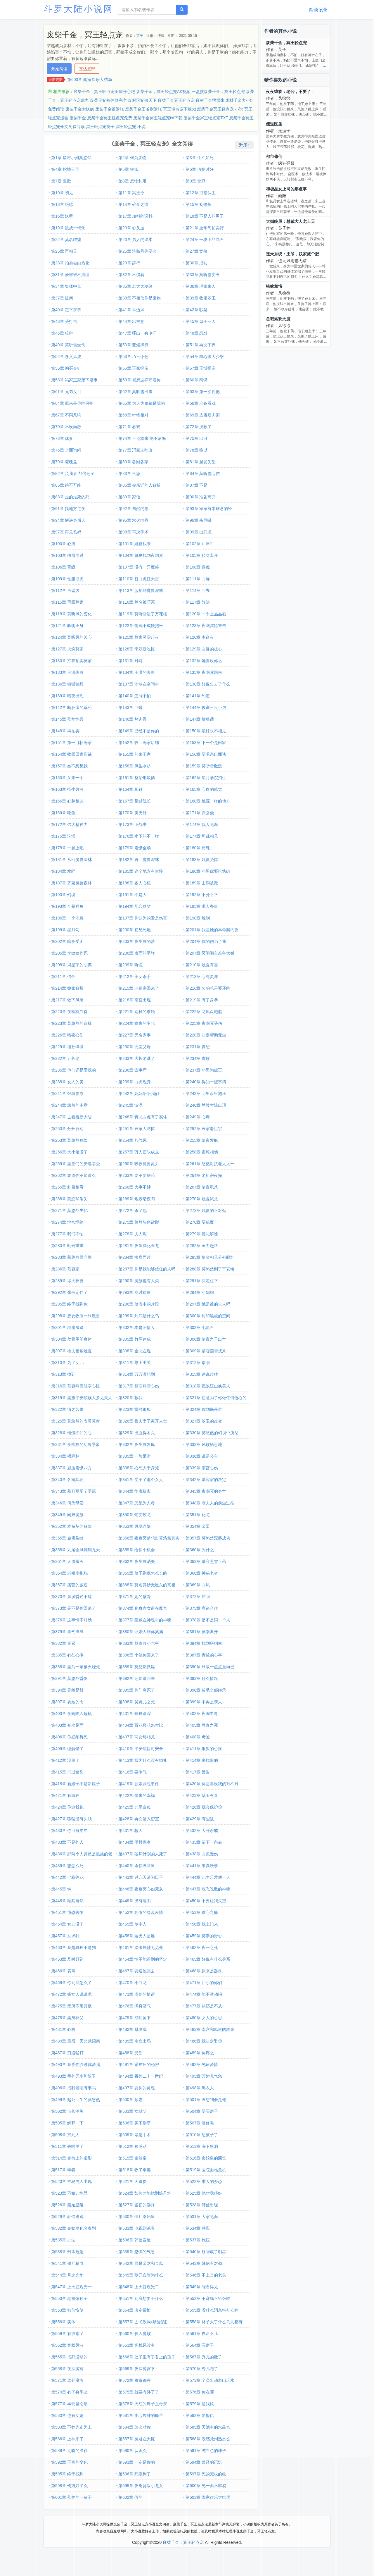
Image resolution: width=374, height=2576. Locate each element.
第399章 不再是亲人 (204, 1701)
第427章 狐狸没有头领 (71, 1818)
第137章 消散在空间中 (138, 684)
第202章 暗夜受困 (67, 941)
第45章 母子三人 (201, 321)
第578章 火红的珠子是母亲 (142, 2403)
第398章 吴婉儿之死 (136, 1701)
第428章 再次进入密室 (138, 1818)
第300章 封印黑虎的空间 (208, 1315)
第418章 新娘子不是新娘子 (75, 1783)
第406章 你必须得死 (69, 1737)
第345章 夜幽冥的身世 (206, 1491)
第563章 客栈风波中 (136, 2345)
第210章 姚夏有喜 (202, 964)
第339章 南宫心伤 (202, 1468)
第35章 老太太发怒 (135, 286)
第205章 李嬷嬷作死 (69, 953)
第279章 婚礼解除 (202, 1234)
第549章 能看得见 (202, 2286)
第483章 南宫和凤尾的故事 (210, 2029)
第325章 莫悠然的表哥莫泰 (75, 1421)
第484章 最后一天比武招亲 (75, 2041)
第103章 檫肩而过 (67, 555)
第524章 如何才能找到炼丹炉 (144, 2193)
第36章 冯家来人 (201, 286)
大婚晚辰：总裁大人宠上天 (290, 221)
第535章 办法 (63, 2240)
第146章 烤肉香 (132, 719)
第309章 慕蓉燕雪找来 (206, 1351)
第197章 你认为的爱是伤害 (142, 918)
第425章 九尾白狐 (134, 1807)
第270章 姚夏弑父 (202, 1198)
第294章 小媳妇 (200, 1292)
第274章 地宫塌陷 (67, 1222)
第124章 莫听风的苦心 (71, 637)
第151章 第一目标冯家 (71, 742)
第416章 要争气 (132, 1772)
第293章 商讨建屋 (134, 1292)
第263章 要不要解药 (136, 1175)
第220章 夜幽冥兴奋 (69, 1011)
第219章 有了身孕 (202, 1000)
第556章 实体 (63, 2322)
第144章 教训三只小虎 (206, 707)
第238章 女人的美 (67, 1081)
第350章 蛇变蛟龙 (134, 1514)
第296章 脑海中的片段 (138, 1304)
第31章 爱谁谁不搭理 (70, 274)
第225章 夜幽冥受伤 (204, 1023)
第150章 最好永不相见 (206, 731)
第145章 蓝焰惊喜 (67, 719)
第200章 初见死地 (134, 929)
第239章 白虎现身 (134, 1081)
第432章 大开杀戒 (202, 1830)
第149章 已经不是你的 (138, 731)
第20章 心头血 (131, 227)
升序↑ (244, 144)
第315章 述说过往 (202, 1374)
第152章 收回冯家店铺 (138, 742)
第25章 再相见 (64, 251)
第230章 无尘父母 (134, 1046)
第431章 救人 (130, 1830)
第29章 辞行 (129, 263)
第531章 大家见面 (202, 2216)
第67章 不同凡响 (66, 415)
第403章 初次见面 (67, 1725)
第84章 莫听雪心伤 (203, 473)
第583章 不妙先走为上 (71, 2427)
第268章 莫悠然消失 (69, 1198)
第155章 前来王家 (134, 754)
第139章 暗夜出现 (67, 695)
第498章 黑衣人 (200, 2088)
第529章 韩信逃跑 (67, 2216)
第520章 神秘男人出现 (71, 2181)
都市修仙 (274, 156)
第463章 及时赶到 (67, 1959)
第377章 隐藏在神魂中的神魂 (144, 1620)
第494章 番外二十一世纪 (140, 2076)
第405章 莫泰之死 (202, 1725)
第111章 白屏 (198, 578)
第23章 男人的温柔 (135, 239)
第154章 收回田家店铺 (71, 754)
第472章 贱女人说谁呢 (71, 1994)
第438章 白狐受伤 (202, 1854)
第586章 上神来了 (67, 2438)
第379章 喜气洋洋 (67, 1631)
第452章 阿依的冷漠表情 (140, 1912)
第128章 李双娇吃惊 (136, 649)
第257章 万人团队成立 (138, 1152)
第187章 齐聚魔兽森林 (71, 883)
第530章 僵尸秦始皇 (136, 2216)
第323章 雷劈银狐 (134, 1409)
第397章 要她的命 (67, 1701)
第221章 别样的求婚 (136, 1011)
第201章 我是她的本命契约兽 (212, 929)
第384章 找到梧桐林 (204, 1643)
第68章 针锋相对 (133, 415)
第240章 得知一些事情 (206, 1081)
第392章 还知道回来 (136, 1678)
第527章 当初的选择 (136, 2205)
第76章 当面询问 (66, 450)
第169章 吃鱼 (63, 812)
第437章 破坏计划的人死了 (142, 1854)
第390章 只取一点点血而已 (210, 1666)
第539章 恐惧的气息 (136, 2251)
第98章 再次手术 (133, 532)
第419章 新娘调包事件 (138, 1783)
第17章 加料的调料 (135, 216)
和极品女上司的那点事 (286, 189)
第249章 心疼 (198, 1117)
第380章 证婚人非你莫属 (140, 1631)
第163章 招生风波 (67, 789)
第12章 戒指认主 (201, 192)
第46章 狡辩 (62, 333)
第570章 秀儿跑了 (202, 2368)
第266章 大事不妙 (134, 1187)
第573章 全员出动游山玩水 (210, 2380)
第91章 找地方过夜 (68, 508)
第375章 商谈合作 (202, 1608)
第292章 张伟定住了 (69, 1292)
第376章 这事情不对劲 (71, 1620)
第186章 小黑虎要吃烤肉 (208, 871)
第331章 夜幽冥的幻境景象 (75, 1444)
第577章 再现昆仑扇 (69, 2403)
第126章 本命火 (200, 637)
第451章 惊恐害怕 (67, 1912)
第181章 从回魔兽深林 (71, 859)
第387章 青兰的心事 (204, 1655)
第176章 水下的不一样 (138, 836)
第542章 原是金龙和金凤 (140, 2263)
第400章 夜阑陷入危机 (71, 1713)
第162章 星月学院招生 (206, 777)
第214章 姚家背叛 (67, 988)
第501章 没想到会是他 (206, 2099)
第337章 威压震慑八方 (71, 1468)
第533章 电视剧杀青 (136, 2228)
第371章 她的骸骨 (134, 1596)
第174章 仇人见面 (202, 824)
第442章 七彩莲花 (67, 1877)
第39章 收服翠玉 (201, 298)
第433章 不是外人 (67, 1842)
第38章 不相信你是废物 (139, 298)
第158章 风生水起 (134, 766)
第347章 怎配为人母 (136, 1503)
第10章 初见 (62, 192)
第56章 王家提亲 (133, 368)
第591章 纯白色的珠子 (206, 2450)
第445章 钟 (61, 1889)
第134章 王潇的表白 (136, 672)
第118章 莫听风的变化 (71, 614)
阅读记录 (318, 9)
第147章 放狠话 (200, 719)
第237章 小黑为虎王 (204, 1070)
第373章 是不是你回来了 (73, 1608)
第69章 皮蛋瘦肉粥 (203, 415)
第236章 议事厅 (132, 1070)
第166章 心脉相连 (67, 801)
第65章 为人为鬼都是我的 (141, 403)
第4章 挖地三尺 (65, 169)
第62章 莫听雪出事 (135, 391)
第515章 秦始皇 (132, 2158)
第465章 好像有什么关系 (208, 1959)
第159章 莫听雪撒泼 (204, 766)
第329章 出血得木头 (136, 1432)
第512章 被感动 (132, 2146)
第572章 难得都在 (134, 2380)
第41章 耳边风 (131, 309)
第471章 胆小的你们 (204, 1982)
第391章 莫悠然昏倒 (69, 1678)
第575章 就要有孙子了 (138, 2392)
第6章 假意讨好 (200, 169)
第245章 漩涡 (130, 1105)
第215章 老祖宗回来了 (138, 988)
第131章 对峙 (130, 660)
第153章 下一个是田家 (206, 742)
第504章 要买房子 (202, 2111)
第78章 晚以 (196, 450)
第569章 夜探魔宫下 (136, 2368)
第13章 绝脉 (62, 204)
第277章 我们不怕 (67, 1234)
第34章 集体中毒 (66, 286)
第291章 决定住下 (202, 1280)
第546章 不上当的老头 (206, 2275)
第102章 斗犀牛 (200, 543)
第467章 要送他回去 (136, 1971)
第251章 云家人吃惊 (136, 1128)
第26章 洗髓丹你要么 (137, 251)
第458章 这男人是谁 (136, 1935)
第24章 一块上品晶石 (205, 239)
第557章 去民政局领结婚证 (142, 2322)
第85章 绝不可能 (66, 485)
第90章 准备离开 (201, 497)
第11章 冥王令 (131, 192)
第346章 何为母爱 (67, 1503)
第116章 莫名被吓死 (136, 602)
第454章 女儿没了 (67, 1924)
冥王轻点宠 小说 (131, 126)
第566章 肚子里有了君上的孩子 (146, 2357)
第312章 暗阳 (198, 1362)
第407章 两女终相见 (136, 1737)
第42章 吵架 (196, 309)
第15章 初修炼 (199, 204)
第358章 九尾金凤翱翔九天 (75, 1549)
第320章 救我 (130, 1397)
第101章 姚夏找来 (134, 543)
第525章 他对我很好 (204, 2193)
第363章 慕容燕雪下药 (206, 1561)
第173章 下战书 (132, 824)
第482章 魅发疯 (132, 2029)
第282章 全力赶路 (202, 1245)
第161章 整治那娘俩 (136, 777)
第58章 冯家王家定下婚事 (74, 380)
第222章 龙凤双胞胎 (204, 1011)
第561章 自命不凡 (202, 2333)
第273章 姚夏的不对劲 (206, 1210)
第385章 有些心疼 (67, 1655)
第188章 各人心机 (134, 883)
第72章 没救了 (199, 426)
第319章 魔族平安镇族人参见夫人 (81, 1397)
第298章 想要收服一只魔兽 (75, 1315)
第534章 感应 (198, 2228)
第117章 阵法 (198, 602)
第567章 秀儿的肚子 (204, 2357)
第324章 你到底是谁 (204, 1409)
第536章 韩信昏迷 (134, 2240)
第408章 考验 (198, 1737)
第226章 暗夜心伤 (67, 1035)
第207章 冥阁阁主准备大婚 (210, 953)
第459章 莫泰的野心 (204, 1935)
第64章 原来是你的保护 (72, 403)
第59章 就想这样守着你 (139, 380)
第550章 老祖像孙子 (69, 2298)
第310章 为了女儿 (67, 1362)
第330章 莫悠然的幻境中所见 (212, 1432)
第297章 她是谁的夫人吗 (208, 1304)
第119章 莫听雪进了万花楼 (142, 614)
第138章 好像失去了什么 (208, 684)
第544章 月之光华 (67, 2275)
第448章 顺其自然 (67, 1900)
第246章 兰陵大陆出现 (206, 1105)
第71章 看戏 (129, 426)
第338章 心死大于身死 (138, 1468)
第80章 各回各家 (133, 461)
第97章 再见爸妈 (66, 532)
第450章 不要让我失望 (206, 1900)
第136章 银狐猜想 (67, 684)
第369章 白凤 (198, 1585)
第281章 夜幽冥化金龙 (138, 1245)
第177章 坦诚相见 (202, 836)
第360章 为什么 (200, 1549)
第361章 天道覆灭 (67, 1561)
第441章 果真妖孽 (202, 1865)
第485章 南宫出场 (134, 2041)
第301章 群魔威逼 (67, 1327)
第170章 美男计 (132, 812)
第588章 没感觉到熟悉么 (208, 2438)
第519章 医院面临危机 (206, 2169)
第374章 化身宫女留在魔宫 (142, 1608)
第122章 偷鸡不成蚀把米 (140, 625)
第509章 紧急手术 (134, 2134)
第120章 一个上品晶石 (206, 614)
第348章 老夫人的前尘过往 (210, 1503)
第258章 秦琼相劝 (202, 1152)
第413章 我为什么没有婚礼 (142, 1760)
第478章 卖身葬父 (67, 2017)
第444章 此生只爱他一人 (208, 1877)
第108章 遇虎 (198, 567)
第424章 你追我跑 (67, 1807)
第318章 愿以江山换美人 (208, 1386)
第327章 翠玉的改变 (204, 1421)
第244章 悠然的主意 (69, 1105)
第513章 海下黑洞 (202, 2146)
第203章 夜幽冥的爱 (136, 941)
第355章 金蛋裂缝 (67, 1538)
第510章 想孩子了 (202, 2134)
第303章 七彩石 (200, 1327)
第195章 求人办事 (202, 906)
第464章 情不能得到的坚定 (142, 1959)
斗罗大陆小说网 (78, 9)
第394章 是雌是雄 (67, 1690)
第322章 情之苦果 (67, 1409)
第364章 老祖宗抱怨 (69, 1573)
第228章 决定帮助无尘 (206, 1035)
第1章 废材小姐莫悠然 (71, 157)
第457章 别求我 (65, 1935)
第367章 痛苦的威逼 (69, 1585)
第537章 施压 (198, 2240)
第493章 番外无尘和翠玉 (73, 2076)
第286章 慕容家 (65, 1269)
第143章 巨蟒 (130, 707)
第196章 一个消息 (67, 918)
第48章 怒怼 (196, 333)
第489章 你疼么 (200, 2052)
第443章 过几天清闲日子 (140, 1877)
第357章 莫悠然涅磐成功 (208, 1538)
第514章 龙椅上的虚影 (71, 2158)
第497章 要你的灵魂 (136, 2088)
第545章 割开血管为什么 (140, 2275)
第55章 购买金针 (66, 368)
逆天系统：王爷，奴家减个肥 (292, 254)
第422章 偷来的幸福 (136, 1795)
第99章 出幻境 (199, 532)
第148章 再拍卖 (65, 731)
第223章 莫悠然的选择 (71, 1023)
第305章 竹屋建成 (134, 1339)
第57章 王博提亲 (201, 368)
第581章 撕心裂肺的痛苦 (140, 2415)
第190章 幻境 (63, 894)
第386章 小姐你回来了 (138, 1655)
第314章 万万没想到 (136, 1374)
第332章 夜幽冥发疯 (136, 1444)
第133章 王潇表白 (67, 672)
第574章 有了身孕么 (69, 2392)
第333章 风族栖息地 (204, 1444)
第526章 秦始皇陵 (67, 2205)
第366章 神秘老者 (202, 1573)
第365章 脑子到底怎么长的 (142, 1573)
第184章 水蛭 (63, 871)
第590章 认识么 (132, 2450)
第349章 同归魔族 (67, 1514)
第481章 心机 (63, 2029)
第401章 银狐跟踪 (134, 1713)
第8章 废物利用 (132, 181)
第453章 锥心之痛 (202, 1912)
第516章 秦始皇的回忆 (206, 2158)
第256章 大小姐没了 (69, 1152)
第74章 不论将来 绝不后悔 (142, 438)
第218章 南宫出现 (134, 1000)
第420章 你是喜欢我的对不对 (212, 1783)
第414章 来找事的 (202, 1760)
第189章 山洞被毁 (202, 883)
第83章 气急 (129, 473)
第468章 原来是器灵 (204, 1971)
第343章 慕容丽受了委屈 (73, 1491)
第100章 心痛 (63, 543)
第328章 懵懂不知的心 (71, 1432)
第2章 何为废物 (132, 157)
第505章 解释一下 (67, 2123)
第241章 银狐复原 (67, 1093)
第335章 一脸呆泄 (134, 1456)
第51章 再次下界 (201, 344)
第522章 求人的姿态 (204, 2181)
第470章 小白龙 (132, 1982)
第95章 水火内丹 (133, 520)
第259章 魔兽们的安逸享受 (75, 1163)
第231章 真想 (198, 1046)
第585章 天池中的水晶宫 (208, 2427)
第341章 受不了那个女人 (140, 1479)
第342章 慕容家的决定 (206, 1479)
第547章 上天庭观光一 (71, 2286)
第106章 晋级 (63, 567)
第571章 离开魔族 (67, 2380)
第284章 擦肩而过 (134, 1257)
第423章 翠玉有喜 (202, 1795)
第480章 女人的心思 (204, 2017)
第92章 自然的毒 (133, 508)
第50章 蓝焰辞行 (133, 344)
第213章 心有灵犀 (202, 976)
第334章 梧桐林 (65, 1456)
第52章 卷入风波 (66, 356)
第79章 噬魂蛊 (64, 461)
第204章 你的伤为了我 (206, 941)
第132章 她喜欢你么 (204, 660)
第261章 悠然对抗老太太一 (210, 1163)
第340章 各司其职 (67, 1479)
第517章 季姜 (63, 2169)
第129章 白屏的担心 (204, 649)
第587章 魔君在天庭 (136, 2438)
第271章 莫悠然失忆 (69, 1210)
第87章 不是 (196, 485)
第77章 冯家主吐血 (135, 450)
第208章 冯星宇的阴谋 (71, 964)
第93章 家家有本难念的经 (209, 508)
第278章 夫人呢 (132, 1234)
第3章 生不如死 (200, 157)
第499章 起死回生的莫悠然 (75, 2099)
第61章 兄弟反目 (66, 391)
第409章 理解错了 (67, 1748)
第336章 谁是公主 (202, 1456)
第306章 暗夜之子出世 (206, 1339)
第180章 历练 (198, 848)
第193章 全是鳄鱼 (67, 906)
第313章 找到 (63, 1374)
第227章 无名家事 (134, 1035)
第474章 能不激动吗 (204, 1994)
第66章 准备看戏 (201, 403)
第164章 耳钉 (130, 789)
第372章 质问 (198, 1596)
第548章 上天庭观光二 (138, 2286)
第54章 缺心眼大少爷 (205, 356)
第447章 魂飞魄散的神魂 (208, 1889)
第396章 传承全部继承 (206, 1690)
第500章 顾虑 (130, 2099)
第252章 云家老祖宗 (204, 1128)
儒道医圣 (274, 124)
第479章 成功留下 (134, 2017)
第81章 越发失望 (201, 461)
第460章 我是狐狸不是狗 (73, 1947)
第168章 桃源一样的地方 (208, 801)
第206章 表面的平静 (136, 953)
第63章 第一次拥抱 (203, 391)
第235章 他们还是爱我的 (73, 1070)
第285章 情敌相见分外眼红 (210, 1257)
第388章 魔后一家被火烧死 (75, 1666)
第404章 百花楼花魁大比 (140, 1725)
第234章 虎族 (198, 1058)
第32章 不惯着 (131, 274)
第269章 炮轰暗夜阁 (136, 1198)
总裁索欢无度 (278, 318)
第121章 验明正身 (67, 625)
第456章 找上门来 (202, 1924)
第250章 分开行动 (67, 1128)
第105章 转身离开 (202, 555)
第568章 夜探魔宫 (67, 2368)
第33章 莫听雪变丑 (203, 274)
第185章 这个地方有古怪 (140, 871)
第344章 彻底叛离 (134, 1491)
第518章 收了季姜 (134, 2169)
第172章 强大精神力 (69, 824)
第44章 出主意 (131, 321)
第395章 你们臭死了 (136, 1690)
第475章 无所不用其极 (71, 2006)
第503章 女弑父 (132, 2111)
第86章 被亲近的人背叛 (139, 485)
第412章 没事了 (65, 1760)
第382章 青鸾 (63, 1643)
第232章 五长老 (65, 1058)
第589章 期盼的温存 (69, 2450)
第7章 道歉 (61, 181)
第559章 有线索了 (67, 2333)
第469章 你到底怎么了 (71, 1982)
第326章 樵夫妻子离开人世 (142, 1421)
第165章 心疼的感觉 (204, 789)
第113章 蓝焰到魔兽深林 (140, 590)
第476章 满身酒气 (134, 2006)
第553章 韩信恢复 (67, 2310)
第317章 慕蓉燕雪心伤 (138, 1386)
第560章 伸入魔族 (134, 2333)
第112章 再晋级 (65, 590)
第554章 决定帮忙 (134, 2310)
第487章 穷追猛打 (67, 2052)
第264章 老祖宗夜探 (204, 1175)
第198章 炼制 (198, 918)
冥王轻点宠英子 (100, 126)
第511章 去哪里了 (67, 2146)
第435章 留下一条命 (204, 1842)
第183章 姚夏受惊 (202, 859)
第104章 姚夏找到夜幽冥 (140, 555)
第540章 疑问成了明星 (206, 2251)
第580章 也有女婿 (67, 2415)
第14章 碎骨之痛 (133, 204)
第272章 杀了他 (132, 1210)
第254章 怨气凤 (132, 1140)
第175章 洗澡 (63, 836)
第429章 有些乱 (200, 1818)
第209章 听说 (130, 964)
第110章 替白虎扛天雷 (138, 578)
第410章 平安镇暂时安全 (140, 1748)
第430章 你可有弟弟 (69, 1830)
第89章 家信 (129, 497)
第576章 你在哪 (200, 2392)
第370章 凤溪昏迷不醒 (71, 1596)
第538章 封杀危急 (67, 2251)
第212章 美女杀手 (134, 976)
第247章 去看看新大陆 (71, 1117)
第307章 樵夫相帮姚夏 (71, 1351)
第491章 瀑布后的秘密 (138, 2064)
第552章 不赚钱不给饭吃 (208, 2298)
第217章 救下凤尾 (67, 1000)
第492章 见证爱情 (202, 2064)
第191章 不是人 (132, 894)
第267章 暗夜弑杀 (202, 1187)
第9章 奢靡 (195, 181)
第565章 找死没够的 (69, 2357)
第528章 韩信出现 (202, 2205)
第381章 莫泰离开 (202, 1631)
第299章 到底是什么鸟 (138, 1315)
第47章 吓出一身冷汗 (137, 333)
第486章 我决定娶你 (204, 2041)
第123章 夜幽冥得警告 (206, 625)
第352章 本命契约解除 (71, 1526)
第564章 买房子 (200, 2345)
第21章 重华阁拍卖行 (205, 227)
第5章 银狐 (128, 169)
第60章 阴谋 (196, 380)
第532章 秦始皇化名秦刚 (73, 2228)
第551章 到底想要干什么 (140, 2298)
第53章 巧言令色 (133, 356)
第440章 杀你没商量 (136, 1865)
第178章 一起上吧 (67, 848)
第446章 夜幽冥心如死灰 (140, 1889)
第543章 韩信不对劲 (204, 2263)
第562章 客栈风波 (67, 2345)
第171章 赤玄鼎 (200, 812)
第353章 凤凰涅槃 (134, 1526)
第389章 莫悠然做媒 (136, 1666)
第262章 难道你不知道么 (73, 1175)
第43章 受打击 (64, 321)
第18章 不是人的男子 (205, 216)
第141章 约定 (198, 695)
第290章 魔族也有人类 (138, 1280)
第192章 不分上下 (202, 894)
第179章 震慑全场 (134, 848)
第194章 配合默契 (134, 906)
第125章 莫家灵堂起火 (138, 637)
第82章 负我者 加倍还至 (73, 473)
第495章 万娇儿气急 (204, 2076)
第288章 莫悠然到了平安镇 (210, 1269)
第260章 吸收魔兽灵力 (138, 1163)
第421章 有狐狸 (65, 1795)
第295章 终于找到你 (69, 1304)
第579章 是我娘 (200, 2403)
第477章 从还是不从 (204, 2006)
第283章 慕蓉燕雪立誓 (71, 1257)
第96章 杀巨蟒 (199, 520)
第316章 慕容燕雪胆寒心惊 (75, 1386)
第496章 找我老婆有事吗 (73, 2088)
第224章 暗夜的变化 (136, 1023)
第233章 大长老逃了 (136, 1058)
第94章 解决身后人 (68, 520)
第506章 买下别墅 (134, 2123)
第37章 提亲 (62, 298)
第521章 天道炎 (132, 2181)
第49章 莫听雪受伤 (68, 344)
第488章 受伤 (130, 2052)
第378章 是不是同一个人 (208, 1620)
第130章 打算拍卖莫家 (71, 660)
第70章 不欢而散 (66, 426)
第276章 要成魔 (200, 1222)
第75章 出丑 (196, 438)
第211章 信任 (63, 976)
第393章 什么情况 (202, 1678)
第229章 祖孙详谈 (67, 1046)
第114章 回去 (198, 590)
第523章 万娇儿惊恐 (69, 2193)
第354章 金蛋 (198, 1526)
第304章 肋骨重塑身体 (71, 1339)
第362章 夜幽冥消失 (136, 1561)
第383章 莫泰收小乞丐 (138, 1643)
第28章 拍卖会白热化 (70, 263)
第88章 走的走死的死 (70, 497)
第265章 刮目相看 (67, 1187)
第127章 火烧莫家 (67, 649)
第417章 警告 (198, 1772)
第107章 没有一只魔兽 (138, 567)
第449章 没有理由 (134, 1900)
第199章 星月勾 (65, 929)
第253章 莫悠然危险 (69, 1140)
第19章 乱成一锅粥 (68, 227)
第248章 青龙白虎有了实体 (142, 1117)
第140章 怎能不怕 (134, 695)
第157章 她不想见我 (69, 766)
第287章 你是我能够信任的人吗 (146, 1269)
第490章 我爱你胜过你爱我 (75, 2064)
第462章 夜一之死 (202, 1947)
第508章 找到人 (65, 2134)
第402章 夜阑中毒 (202, 1713)
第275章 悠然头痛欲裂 (138, 1222)
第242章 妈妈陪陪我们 (138, 1093)
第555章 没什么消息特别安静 (212, 2310)
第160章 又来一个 (67, 777)
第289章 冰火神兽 (67, 1280)
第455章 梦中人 (132, 1924)
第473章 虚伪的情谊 (136, 1994)
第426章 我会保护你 (204, 1807)
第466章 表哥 (63, 1971)
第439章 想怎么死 (67, 1865)
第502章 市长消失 (67, 2111)
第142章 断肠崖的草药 (71, 707)
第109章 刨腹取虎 (67, 578)
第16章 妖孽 (62, 216)
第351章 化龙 (198, 1514)
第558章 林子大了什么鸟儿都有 (214, 2322)
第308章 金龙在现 (134, 1351)
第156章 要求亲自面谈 (206, 754)
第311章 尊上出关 (134, 1362)
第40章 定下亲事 (66, 309)
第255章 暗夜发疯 (202, 1140)
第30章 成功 (196, 263)
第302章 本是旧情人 (136, 1327)
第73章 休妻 (62, 438)
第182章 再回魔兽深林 (138, 859)
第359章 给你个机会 (136, 1549)
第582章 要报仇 (200, 2415)
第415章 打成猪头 (67, 1772)
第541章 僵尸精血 (67, 2263)
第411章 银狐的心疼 (204, 1748)
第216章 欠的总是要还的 (208, 988)
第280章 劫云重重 (67, 1245)
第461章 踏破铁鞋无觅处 (140, 1947)
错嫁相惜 (274, 286)
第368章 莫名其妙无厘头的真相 (146, 1585)
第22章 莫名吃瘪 (66, 239)
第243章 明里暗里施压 (206, 1093)
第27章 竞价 (196, 251)
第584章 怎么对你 (134, 2427)
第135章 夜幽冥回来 (204, 672)
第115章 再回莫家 (67, 602)
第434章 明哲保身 (134, 1842)
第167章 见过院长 (134, 801)
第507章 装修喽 (200, 2123)
